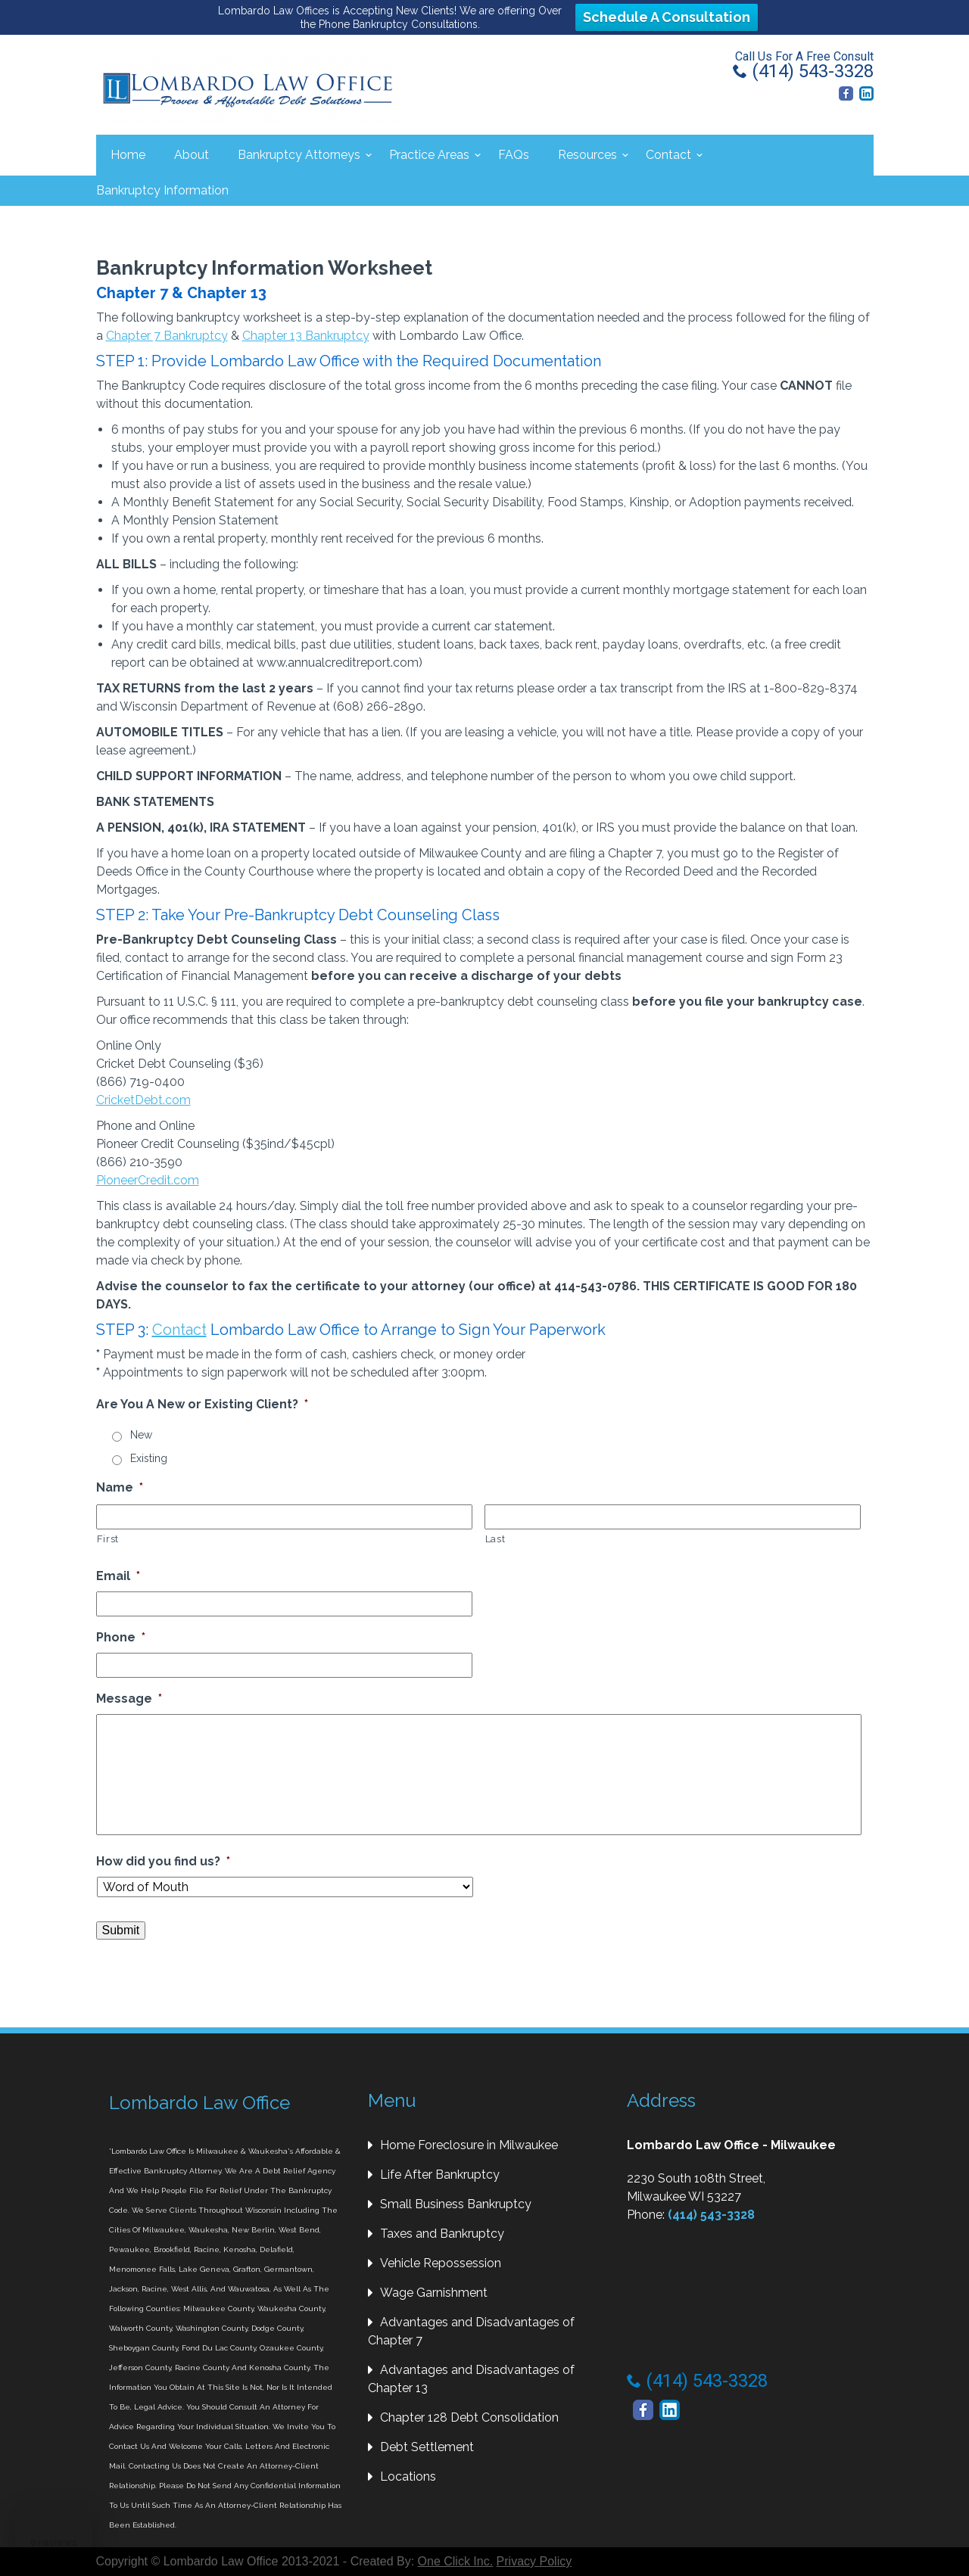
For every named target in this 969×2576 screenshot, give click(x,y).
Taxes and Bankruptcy (442, 2233)
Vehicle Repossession (440, 2263)
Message (129, 1698)
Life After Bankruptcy (440, 2174)
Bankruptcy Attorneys (299, 155)
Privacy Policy (534, 2561)
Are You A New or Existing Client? (202, 1404)
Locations (408, 2476)
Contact (668, 155)
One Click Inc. (456, 2561)
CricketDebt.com (143, 1100)
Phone (120, 1637)
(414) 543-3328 (803, 71)
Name (119, 1487)
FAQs (513, 155)
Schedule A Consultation (666, 17)
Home (128, 155)
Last (495, 1539)
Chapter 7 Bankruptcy (167, 335)
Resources (587, 155)
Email (118, 1576)
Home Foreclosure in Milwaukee (469, 2145)
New (141, 1435)
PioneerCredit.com (147, 1180)
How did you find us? (163, 1861)
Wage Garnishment (434, 2292)
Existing (148, 1458)
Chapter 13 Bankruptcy (305, 335)
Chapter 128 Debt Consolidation (469, 2417)
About (191, 155)
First (108, 1539)
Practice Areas (429, 155)
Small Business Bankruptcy (455, 2204)
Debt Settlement (427, 2447)
